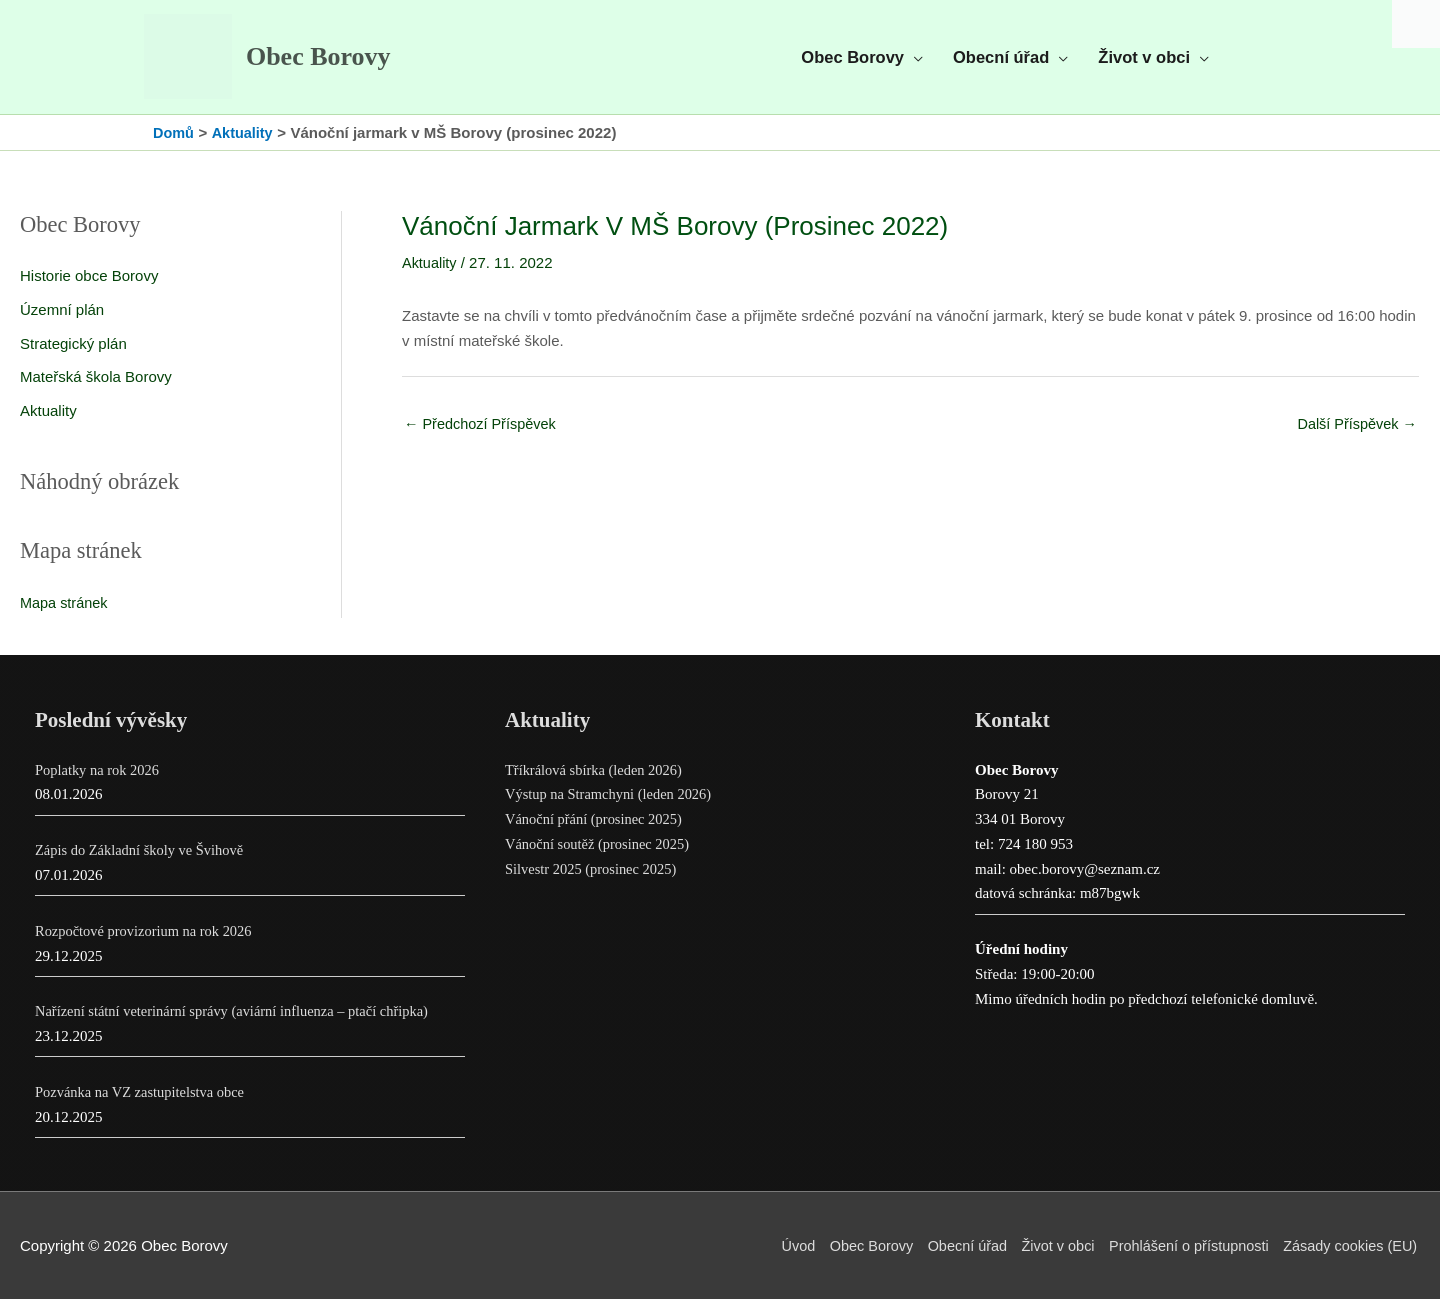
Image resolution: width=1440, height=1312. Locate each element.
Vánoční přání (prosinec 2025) (597, 833)
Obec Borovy (334, 64)
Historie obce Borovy (89, 288)
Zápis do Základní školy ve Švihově (143, 864)
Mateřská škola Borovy (96, 389)
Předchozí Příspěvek (483, 437)
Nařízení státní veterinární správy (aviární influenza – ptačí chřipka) (239, 1025)
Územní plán (62, 322)
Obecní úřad (952, 1258)
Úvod (777, 1258)
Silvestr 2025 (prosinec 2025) (594, 882)
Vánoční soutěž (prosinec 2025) (600, 857)
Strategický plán (73, 356)
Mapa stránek (65, 615)
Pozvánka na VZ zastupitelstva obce (143, 1105)
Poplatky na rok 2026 (99, 783)
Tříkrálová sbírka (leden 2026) (597, 783)
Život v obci (1047, 1258)
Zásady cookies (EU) (1350, 1258)
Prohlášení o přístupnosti (1183, 1258)
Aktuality (48, 423)
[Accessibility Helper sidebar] (1416, 24)
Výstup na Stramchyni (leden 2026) (612, 808)
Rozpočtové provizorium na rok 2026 (147, 944)
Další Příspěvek (1355, 437)
